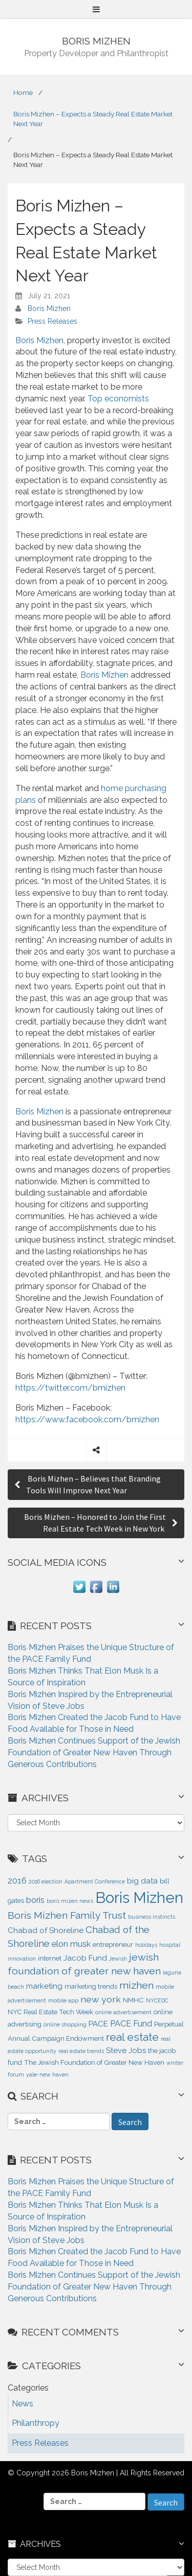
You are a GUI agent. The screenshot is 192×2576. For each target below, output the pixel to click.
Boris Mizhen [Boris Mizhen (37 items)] (139, 1897)
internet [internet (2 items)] (49, 1958)
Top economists (118, 398)
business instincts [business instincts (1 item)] (151, 1917)
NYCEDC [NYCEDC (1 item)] (157, 2000)
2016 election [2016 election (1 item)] (45, 1881)
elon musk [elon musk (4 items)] (71, 1944)
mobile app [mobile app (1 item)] (63, 2000)
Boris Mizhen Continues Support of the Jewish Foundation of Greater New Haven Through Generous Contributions (94, 1752)
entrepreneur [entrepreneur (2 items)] (113, 1944)
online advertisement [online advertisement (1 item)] (123, 2012)
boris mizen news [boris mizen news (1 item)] (70, 1901)
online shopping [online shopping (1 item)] (65, 2024)
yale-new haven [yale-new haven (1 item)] (47, 2074)
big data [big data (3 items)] (142, 1881)
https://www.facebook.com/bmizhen (87, 1419)
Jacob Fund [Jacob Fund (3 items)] (85, 1958)
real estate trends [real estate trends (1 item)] (81, 2051)
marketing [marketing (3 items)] (44, 1986)
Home (23, 92)
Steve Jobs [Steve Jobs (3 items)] (126, 2050)
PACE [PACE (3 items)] (98, 2024)
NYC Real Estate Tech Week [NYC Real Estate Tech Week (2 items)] (50, 2012)
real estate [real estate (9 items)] (132, 2037)
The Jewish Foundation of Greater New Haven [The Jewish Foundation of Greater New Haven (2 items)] (94, 2062)
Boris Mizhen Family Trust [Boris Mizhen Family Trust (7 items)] (67, 1915)
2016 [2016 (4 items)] (17, 1880)
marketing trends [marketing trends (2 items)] (91, 1986)
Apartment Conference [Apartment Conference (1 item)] (95, 1881)
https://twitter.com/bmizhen (70, 1388)
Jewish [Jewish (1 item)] (118, 1958)
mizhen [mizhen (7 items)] (136, 1985)
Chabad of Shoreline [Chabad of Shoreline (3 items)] (45, 1930)
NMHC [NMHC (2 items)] (133, 2000)
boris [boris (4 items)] (35, 1900)
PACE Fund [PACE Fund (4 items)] (131, 2023)
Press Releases (52, 321)
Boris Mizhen (49, 308)
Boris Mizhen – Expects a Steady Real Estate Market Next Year (93, 119)
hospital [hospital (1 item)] (169, 1945)
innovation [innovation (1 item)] (22, 1958)
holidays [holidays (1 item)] (146, 1945)
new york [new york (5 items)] (100, 1999)
